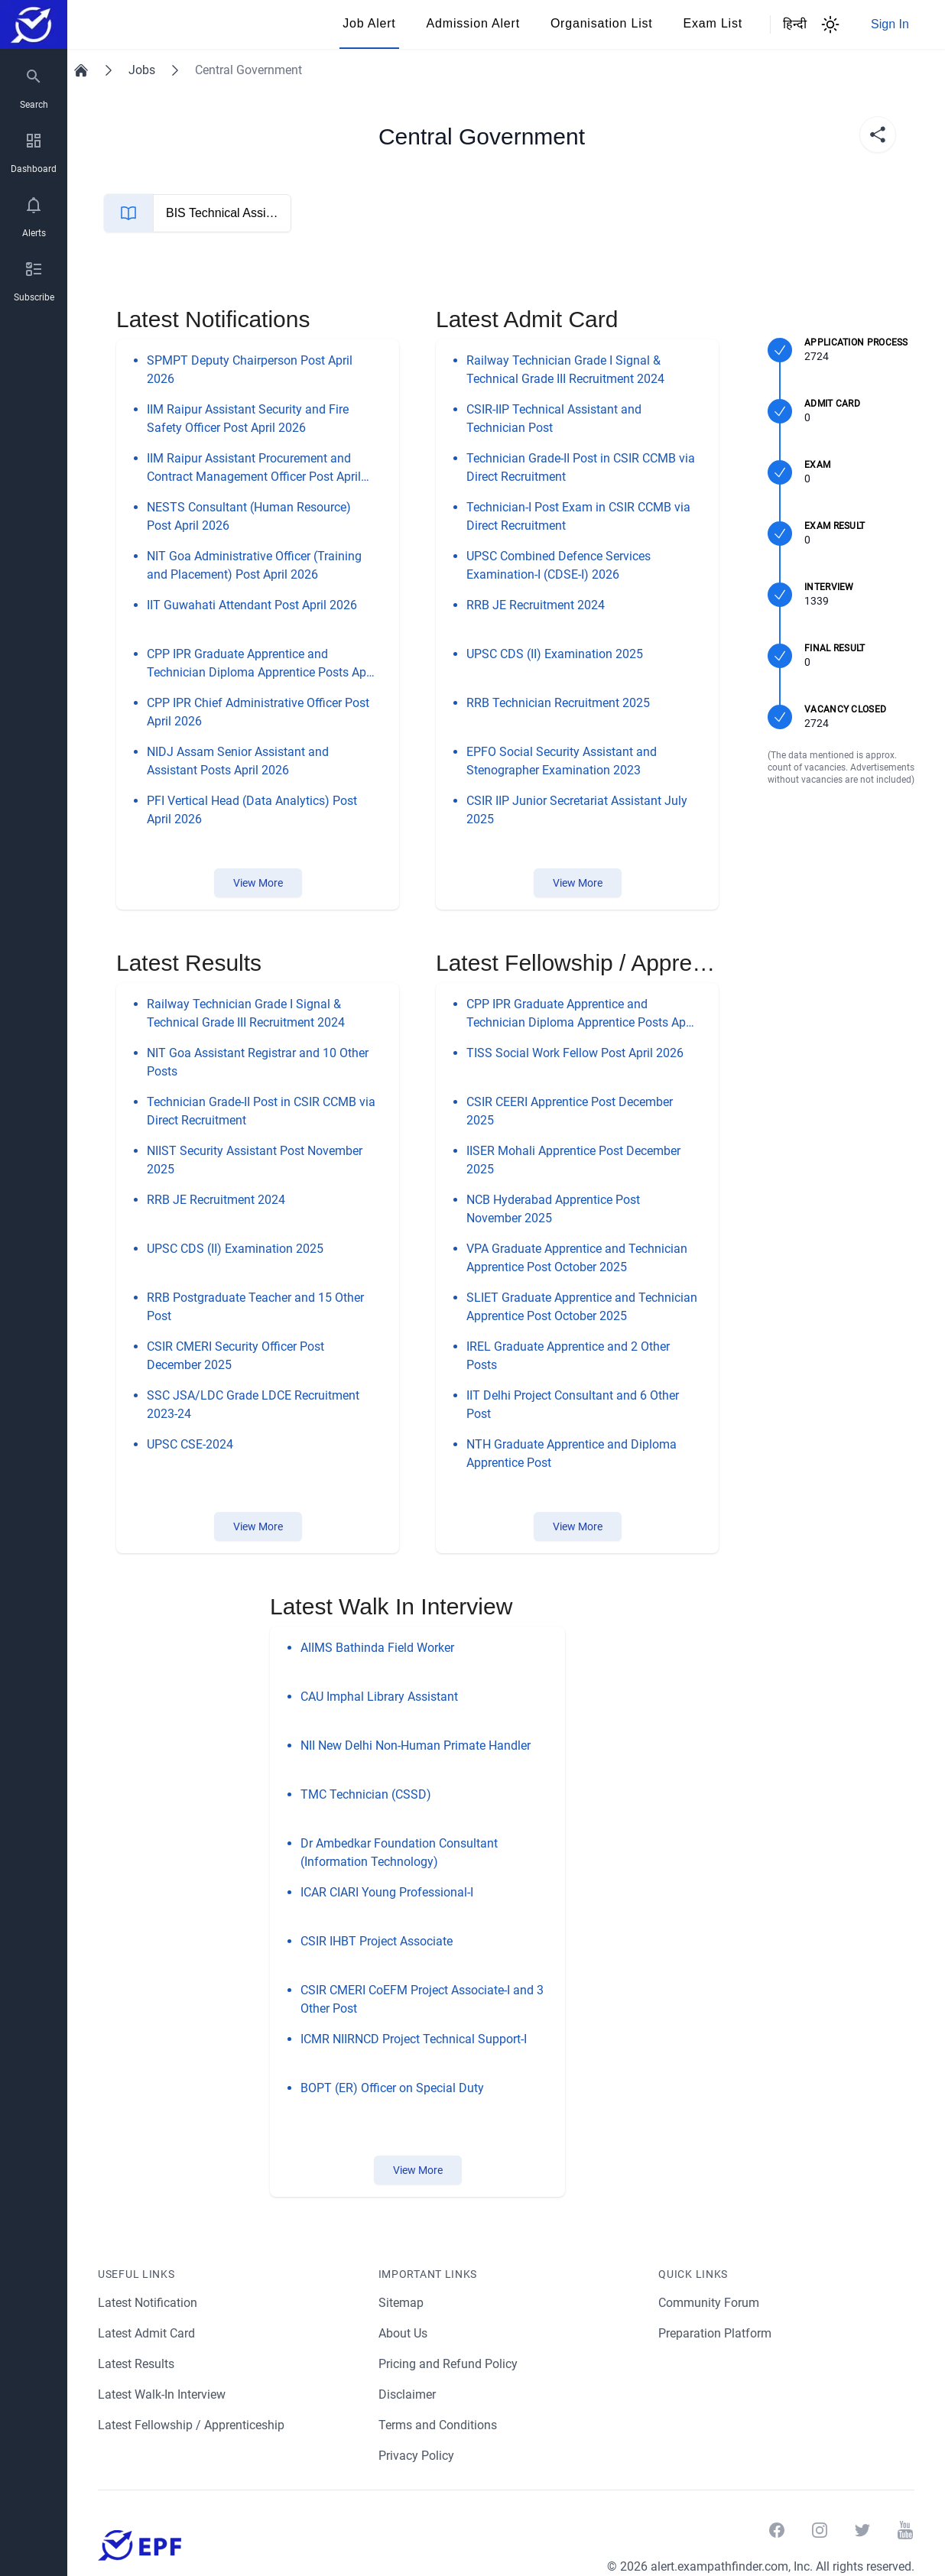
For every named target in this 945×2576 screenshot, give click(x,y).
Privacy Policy (416, 2455)
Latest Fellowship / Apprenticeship (192, 2425)
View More (257, 883)
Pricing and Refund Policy (448, 2364)
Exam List (713, 23)
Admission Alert (473, 23)
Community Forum (709, 2302)
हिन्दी (789, 24)
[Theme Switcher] (830, 24)
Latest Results (137, 2364)
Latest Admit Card (147, 2333)
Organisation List (601, 23)
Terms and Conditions (438, 2425)
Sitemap (401, 2302)
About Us (403, 2333)
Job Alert (369, 23)
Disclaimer (407, 2394)
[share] (877, 134)
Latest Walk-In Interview (163, 2394)
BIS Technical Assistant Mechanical (262, 212)
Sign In (890, 24)
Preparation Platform (715, 2333)
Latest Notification (148, 2302)
